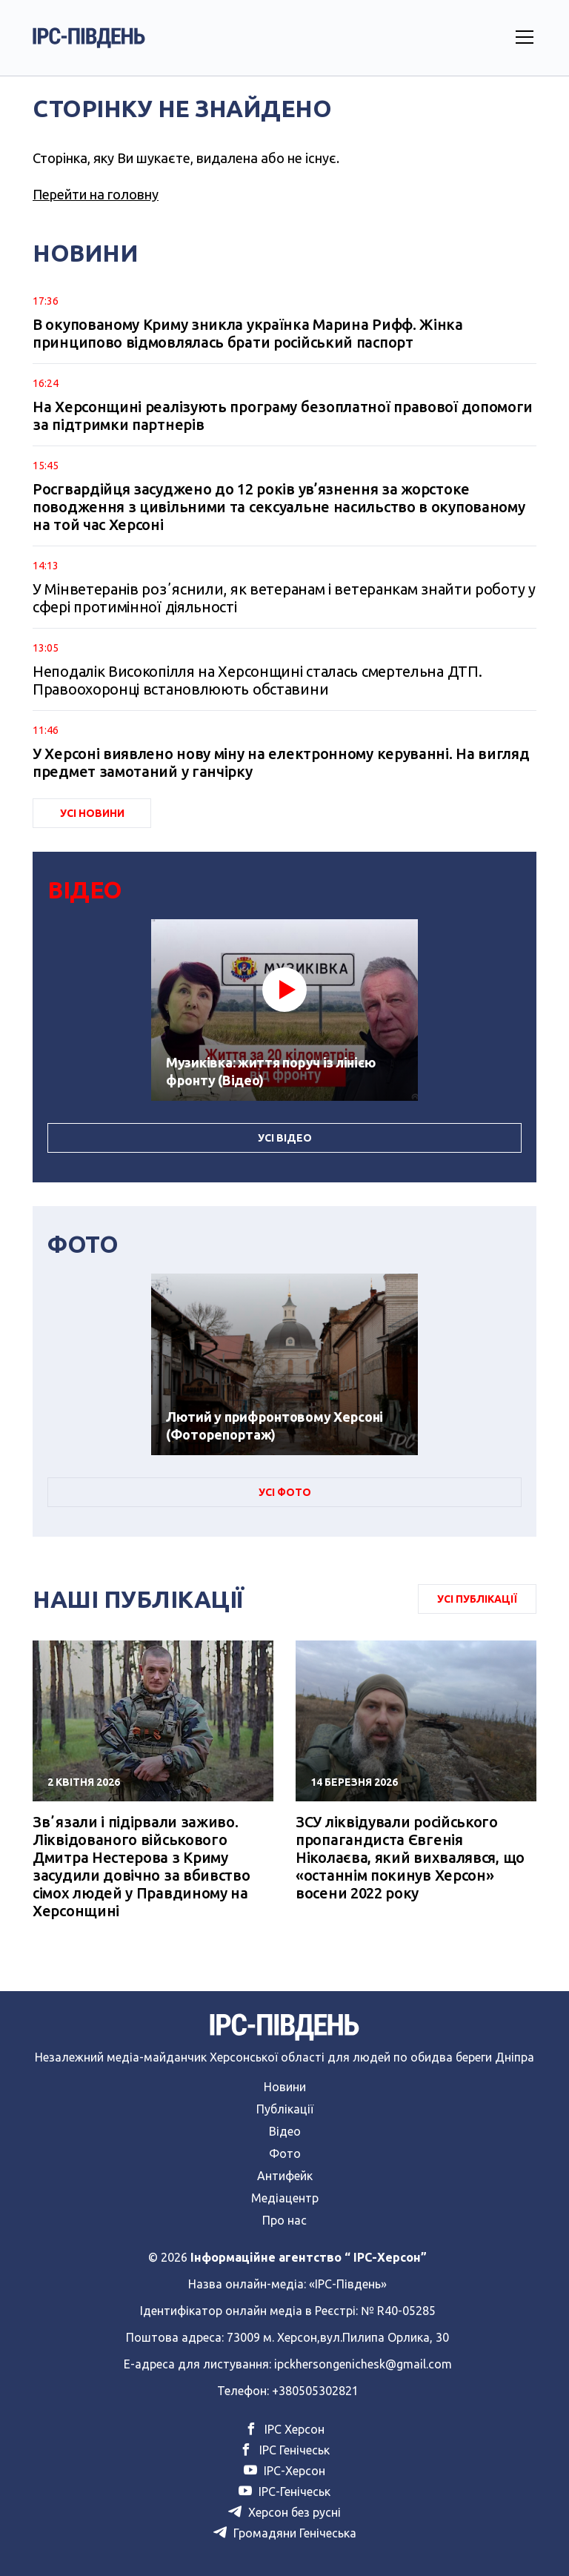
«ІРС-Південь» (348, 2284)
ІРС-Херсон (284, 2470)
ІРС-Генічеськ (284, 2491)
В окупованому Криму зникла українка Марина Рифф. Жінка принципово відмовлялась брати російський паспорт (248, 333)
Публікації (284, 2109)
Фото (285, 2153)
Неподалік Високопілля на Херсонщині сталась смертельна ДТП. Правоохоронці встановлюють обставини (257, 680)
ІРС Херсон (284, 2429)
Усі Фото (285, 1492)
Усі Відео (285, 1138)
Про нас (284, 2220)
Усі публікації (477, 1599)
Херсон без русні (284, 2512)
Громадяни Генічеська (284, 2533)
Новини (285, 2086)
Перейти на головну (96, 194)
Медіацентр (285, 2198)
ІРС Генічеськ (284, 2450)
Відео (285, 2131)
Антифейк (285, 2175)
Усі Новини (92, 813)
